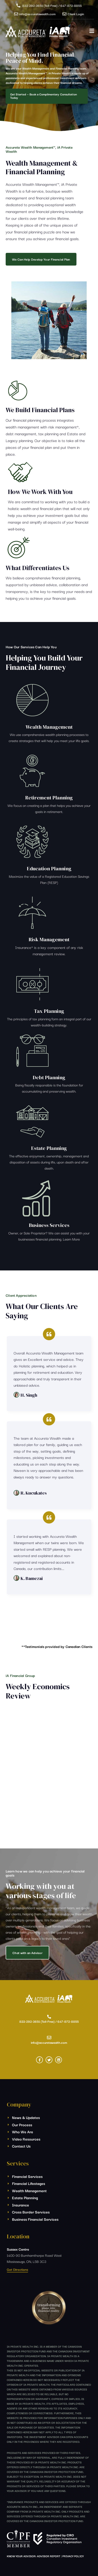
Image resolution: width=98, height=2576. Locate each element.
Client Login (76, 13)
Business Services (49, 1225)
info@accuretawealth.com (37, 13)
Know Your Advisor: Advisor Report (33, 2556)
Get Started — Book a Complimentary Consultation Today (43, 96)
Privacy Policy (73, 2556)
